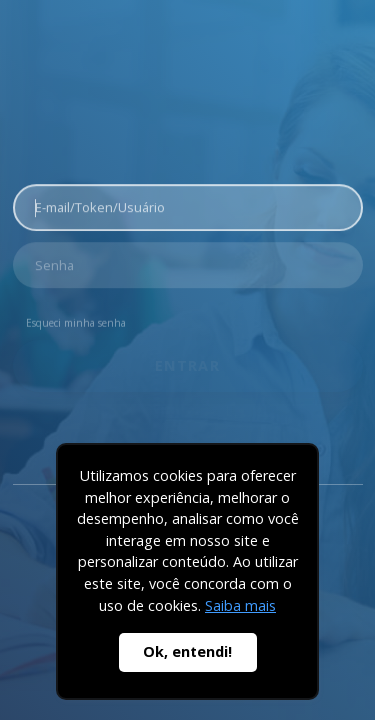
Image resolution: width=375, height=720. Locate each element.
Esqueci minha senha (76, 319)
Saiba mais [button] (240, 605)
